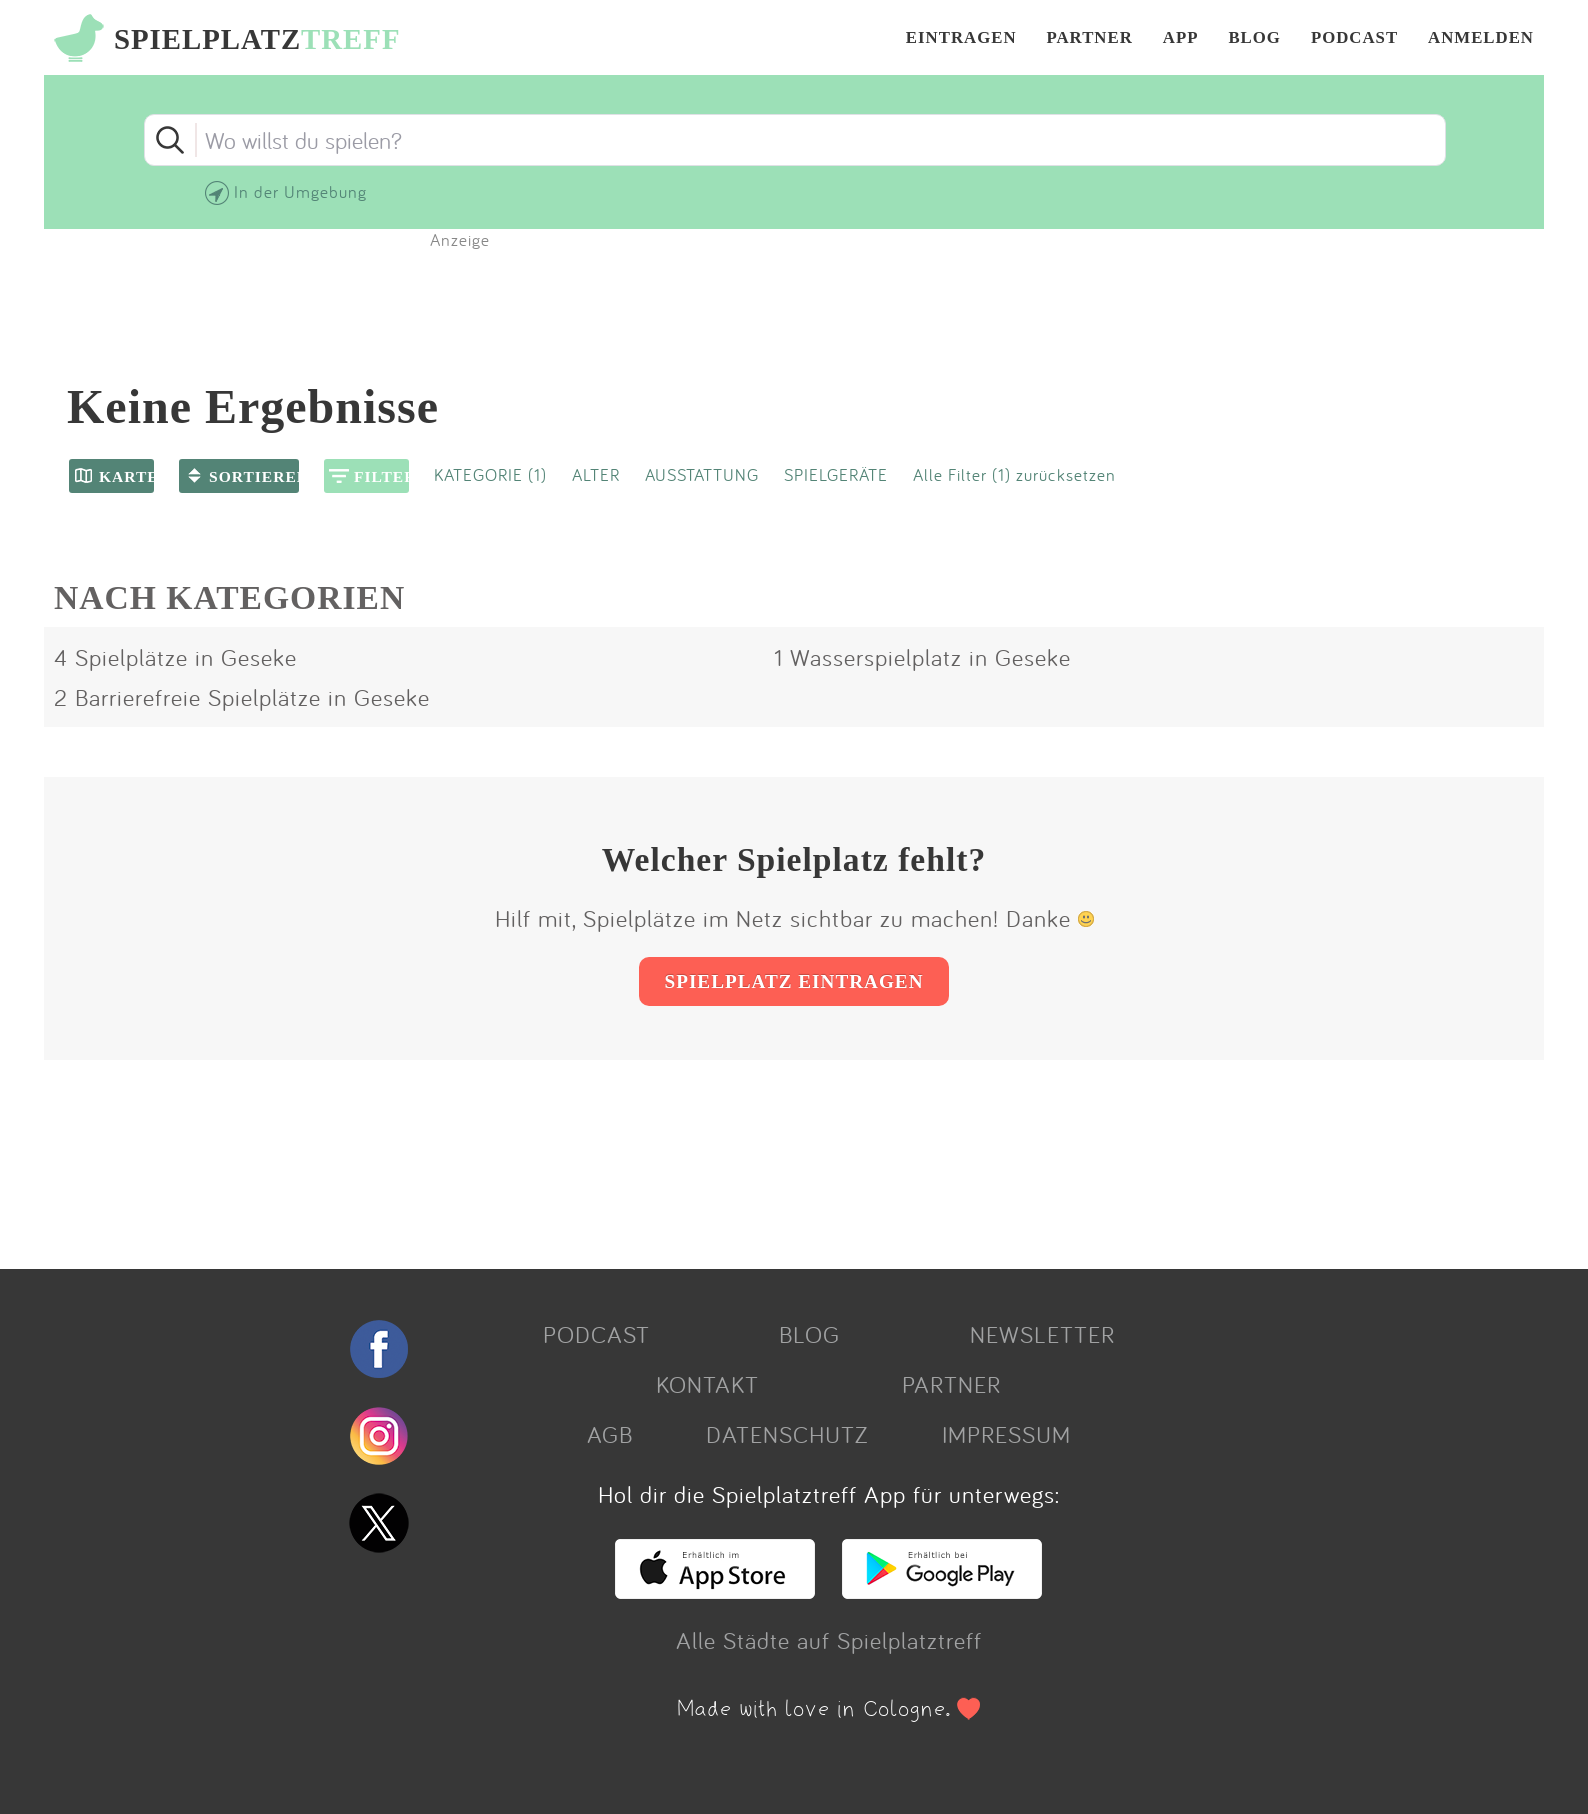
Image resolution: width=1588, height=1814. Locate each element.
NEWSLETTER (1042, 1334)
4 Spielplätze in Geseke (175, 657)
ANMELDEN (1481, 38)
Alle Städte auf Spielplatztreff (829, 1640)
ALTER (596, 474)
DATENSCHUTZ (787, 1434)
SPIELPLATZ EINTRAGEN (793, 981)
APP (1181, 38)
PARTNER (1090, 38)
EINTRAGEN (961, 38)
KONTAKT (707, 1384)
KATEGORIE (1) (490, 474)
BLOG (1254, 38)
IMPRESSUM (1006, 1434)
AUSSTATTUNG (702, 474)
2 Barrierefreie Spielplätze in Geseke (242, 697)
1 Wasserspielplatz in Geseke (922, 657)
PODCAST (1354, 38)
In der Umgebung (300, 191)
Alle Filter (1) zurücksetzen (1014, 474)
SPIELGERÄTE (836, 474)
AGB (610, 1434)
